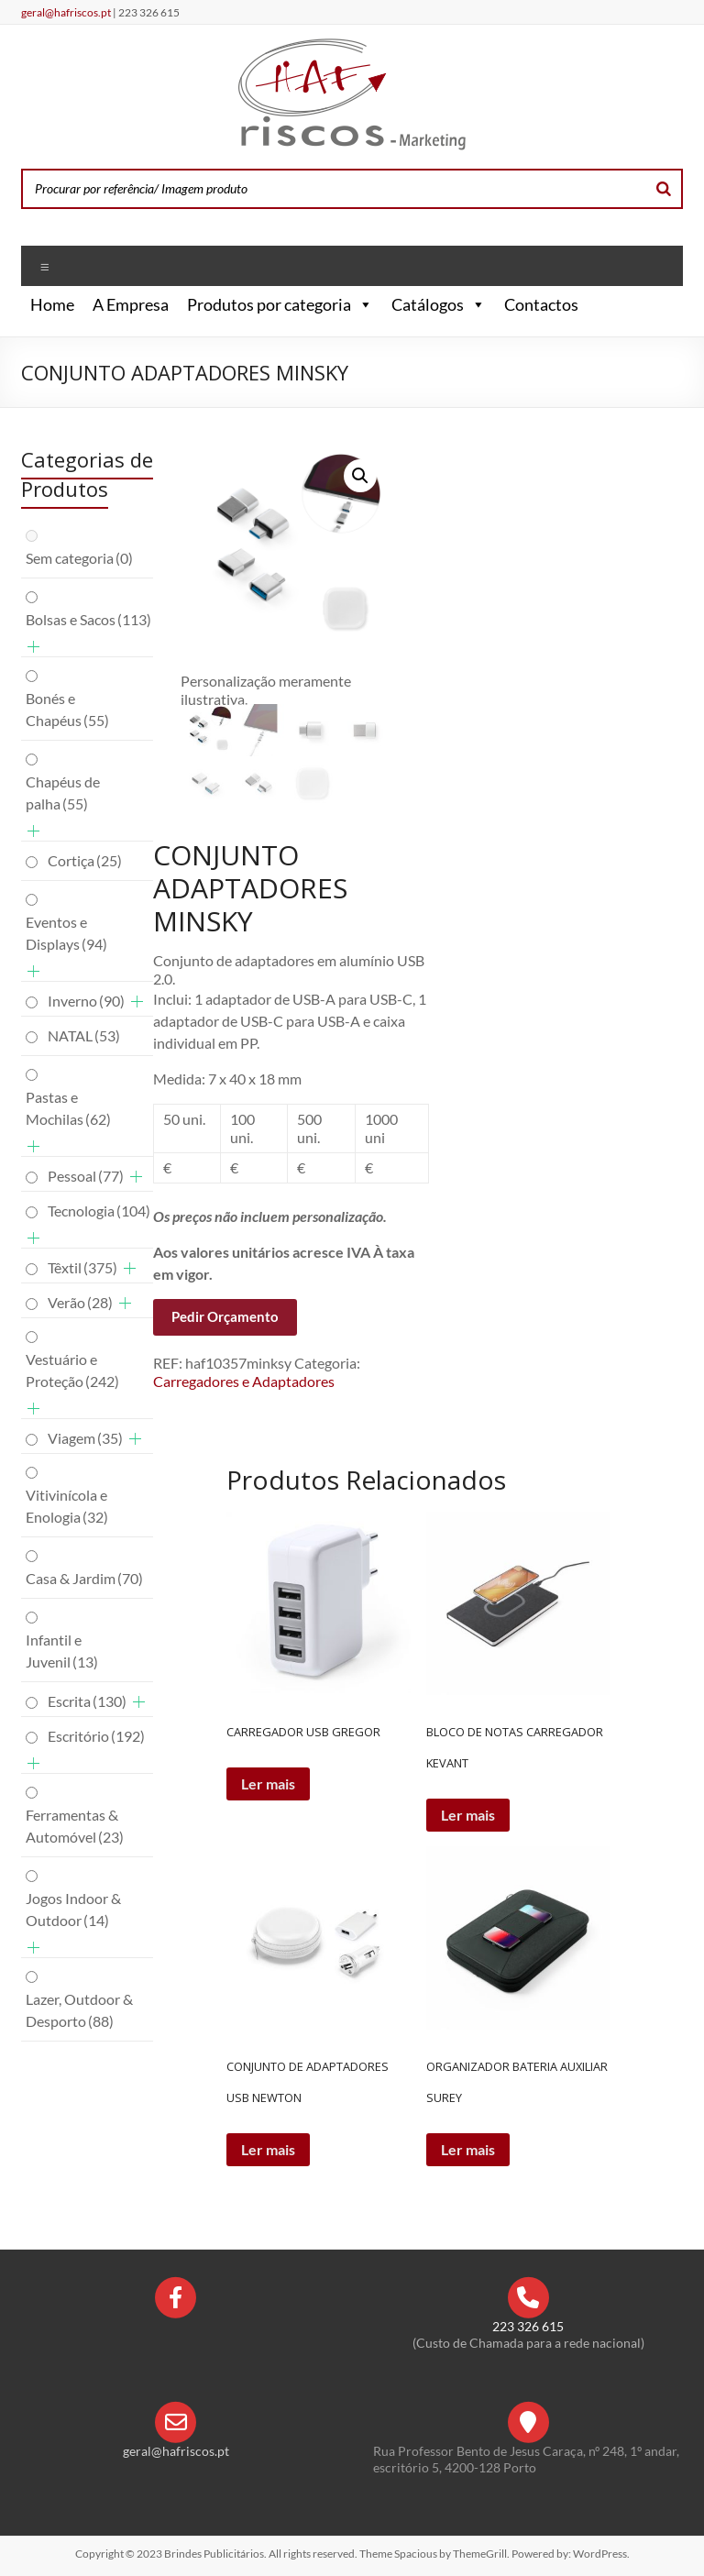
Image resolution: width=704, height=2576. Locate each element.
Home (52, 304)
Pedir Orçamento (225, 1316)
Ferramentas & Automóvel (75, 1825)
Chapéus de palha (63, 792)
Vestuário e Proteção (72, 1370)
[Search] (663, 189)
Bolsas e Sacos (88, 619)
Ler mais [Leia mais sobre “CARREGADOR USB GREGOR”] (268, 1783)
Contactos (541, 304)
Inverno (86, 1000)
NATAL (84, 1035)
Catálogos (438, 304)
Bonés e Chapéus (67, 709)
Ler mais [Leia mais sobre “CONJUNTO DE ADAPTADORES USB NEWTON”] (268, 2149)
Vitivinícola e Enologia (67, 1505)
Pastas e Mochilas (68, 1108)
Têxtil (82, 1267)
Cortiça (85, 860)
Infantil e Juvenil (62, 1650)
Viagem (85, 1438)
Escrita (87, 1701)
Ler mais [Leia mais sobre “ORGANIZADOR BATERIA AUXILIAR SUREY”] (468, 2149)
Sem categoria (79, 558)
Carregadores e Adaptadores (244, 1381)
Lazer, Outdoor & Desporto (79, 2010)
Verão (80, 1302)
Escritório (96, 1736)
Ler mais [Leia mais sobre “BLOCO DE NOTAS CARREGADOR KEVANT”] (468, 1814)
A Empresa (131, 304)
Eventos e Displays (66, 932)
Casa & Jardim (84, 1578)
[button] (362, 304)
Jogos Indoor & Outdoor (73, 1909)
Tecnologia (99, 1210)
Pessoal (86, 1175)
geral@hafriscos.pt (67, 12)
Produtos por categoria (280, 304)
